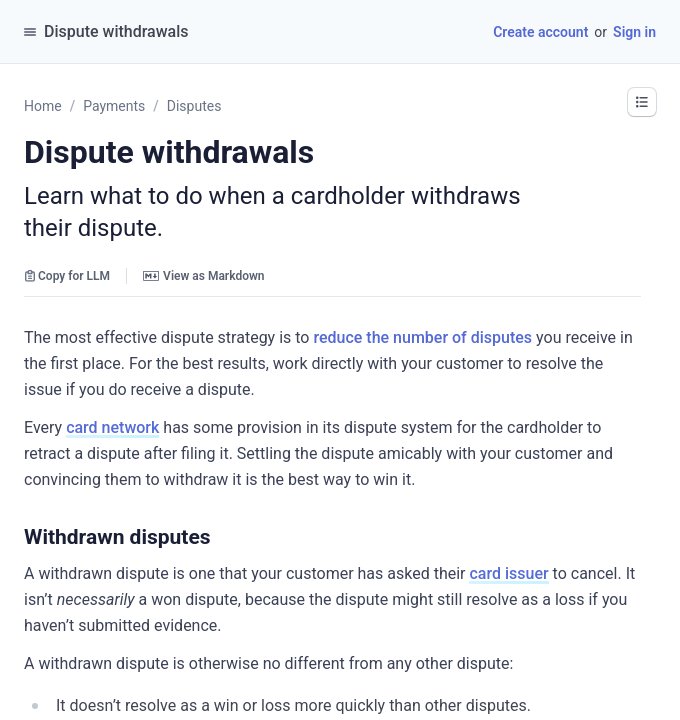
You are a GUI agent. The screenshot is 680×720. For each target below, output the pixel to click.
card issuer (508, 573)
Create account (540, 32)
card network (112, 427)
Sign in (634, 32)
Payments (114, 106)
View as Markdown (203, 276)
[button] (221, 537)
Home (43, 106)
